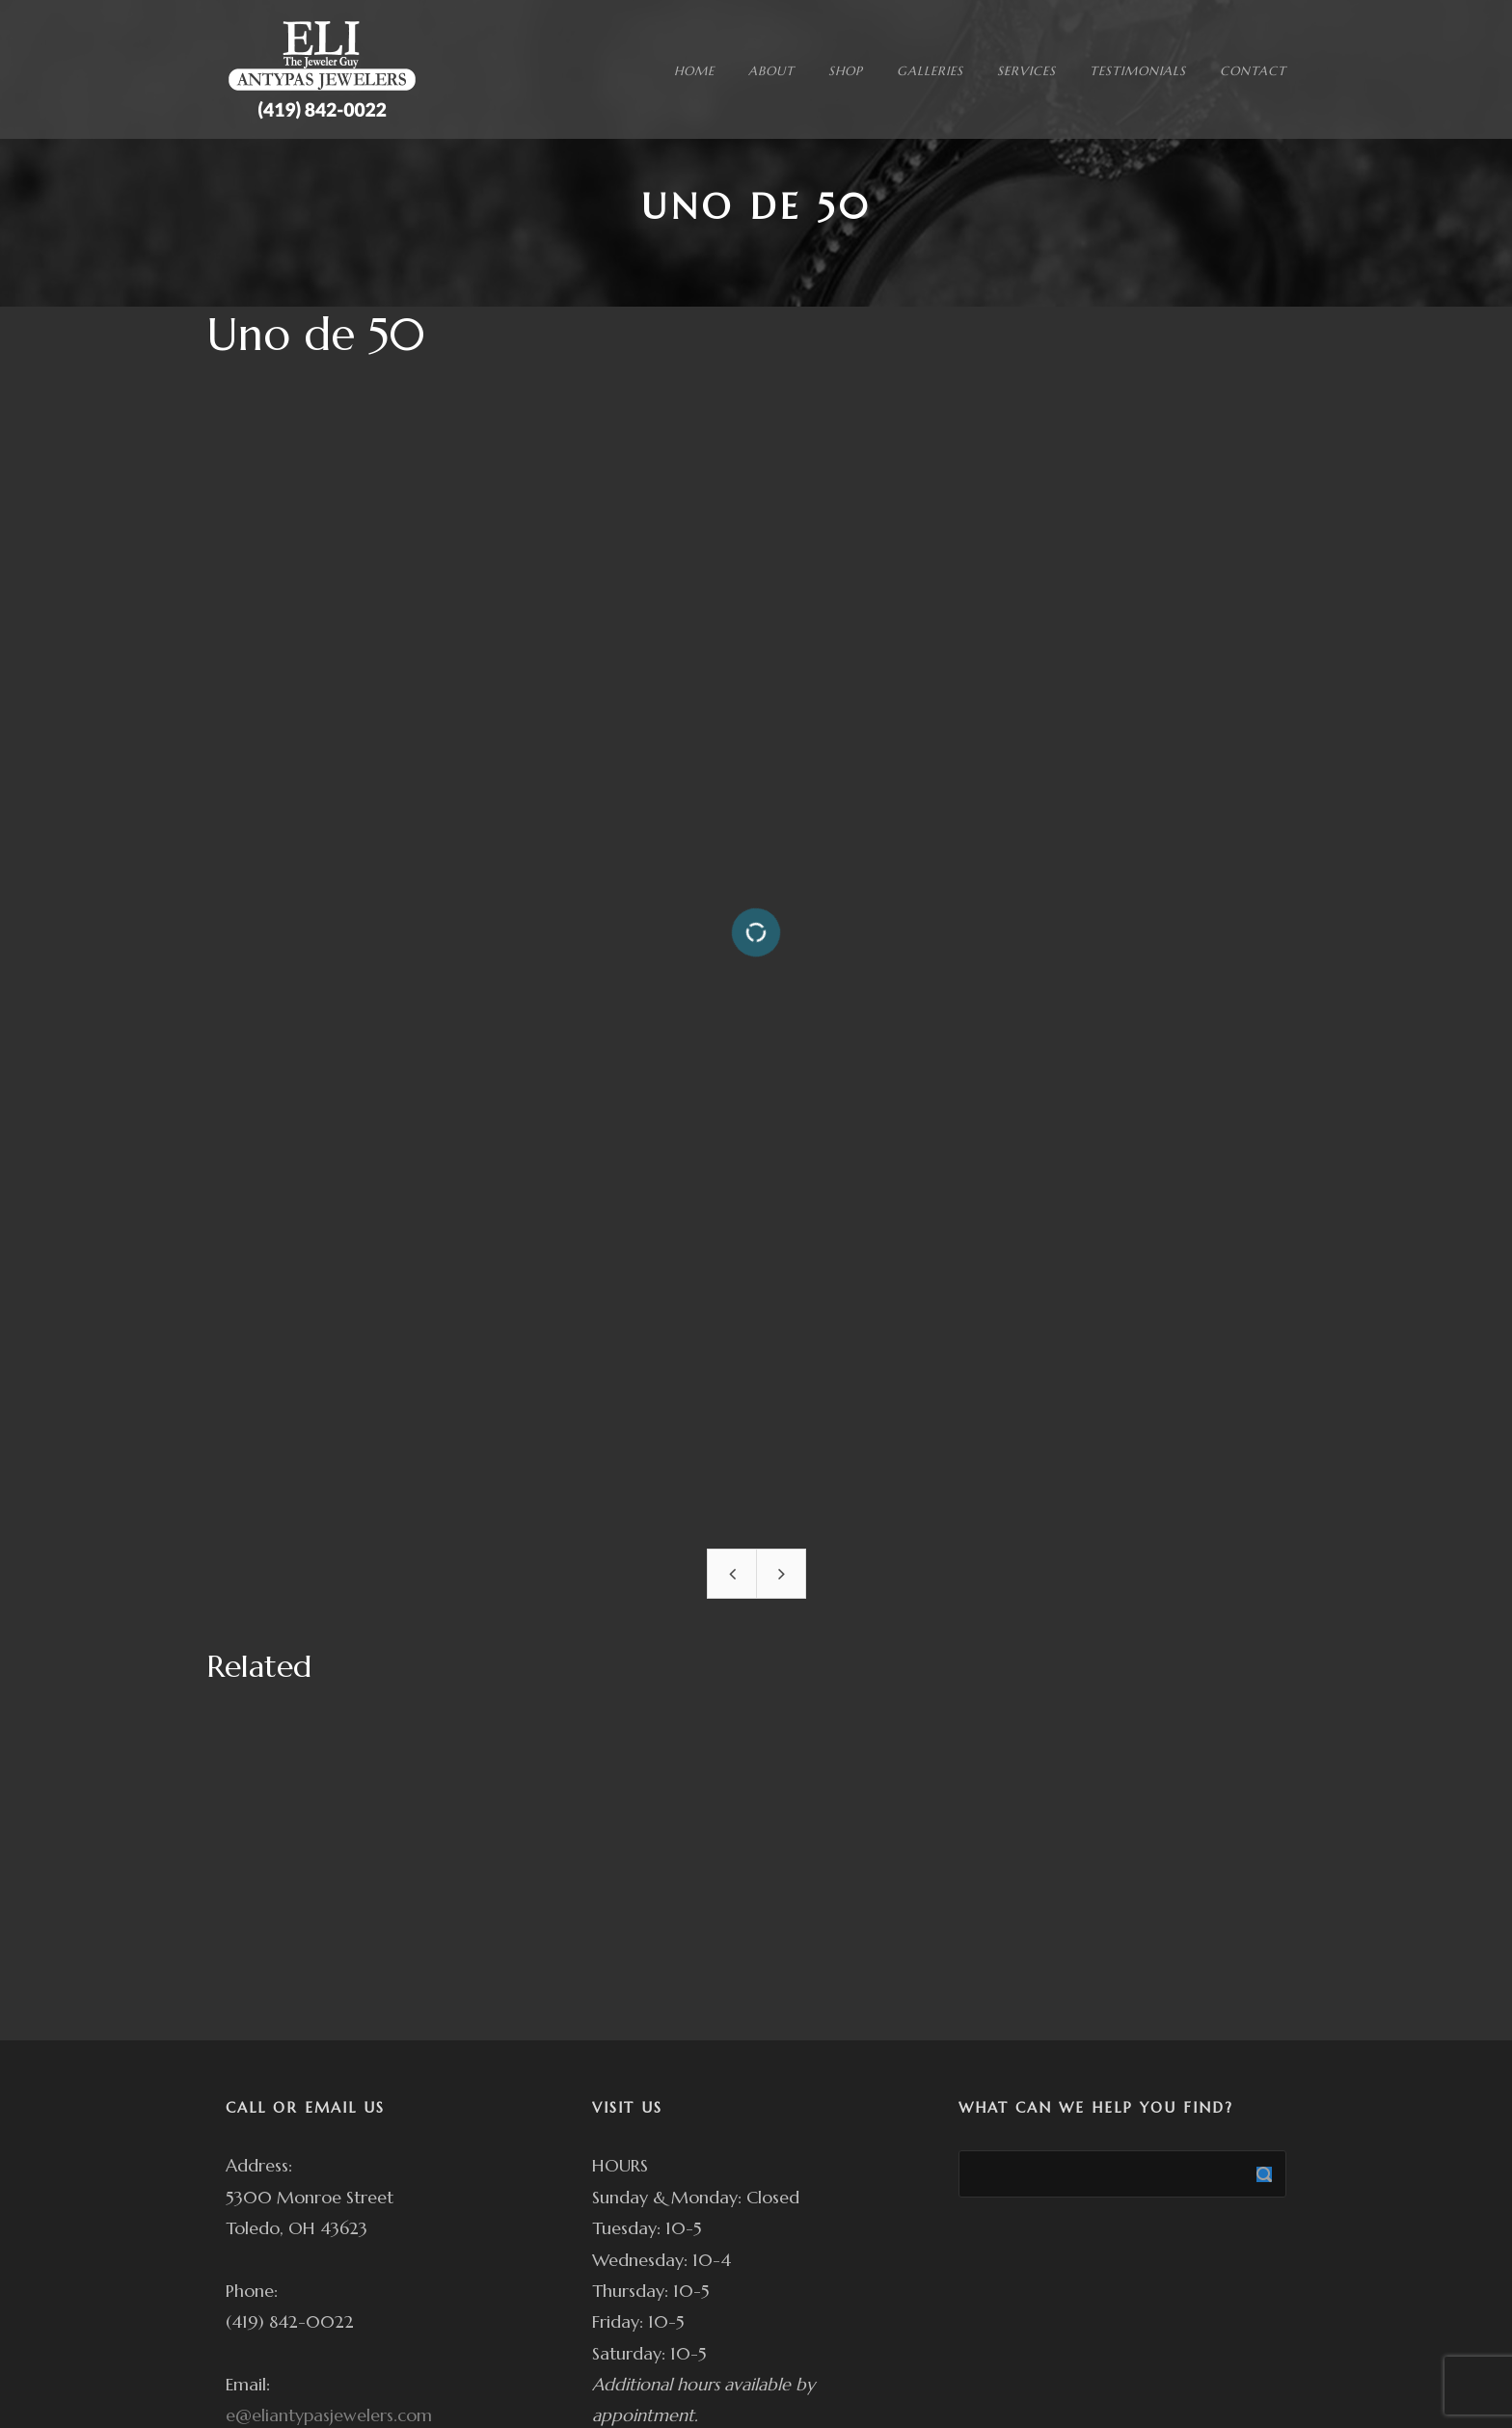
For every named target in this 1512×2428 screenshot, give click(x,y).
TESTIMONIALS (1138, 71)
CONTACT (1253, 71)
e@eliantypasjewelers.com (329, 2415)
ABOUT (771, 71)
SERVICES (1026, 71)
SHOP (845, 71)
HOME (694, 71)
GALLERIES (930, 71)
